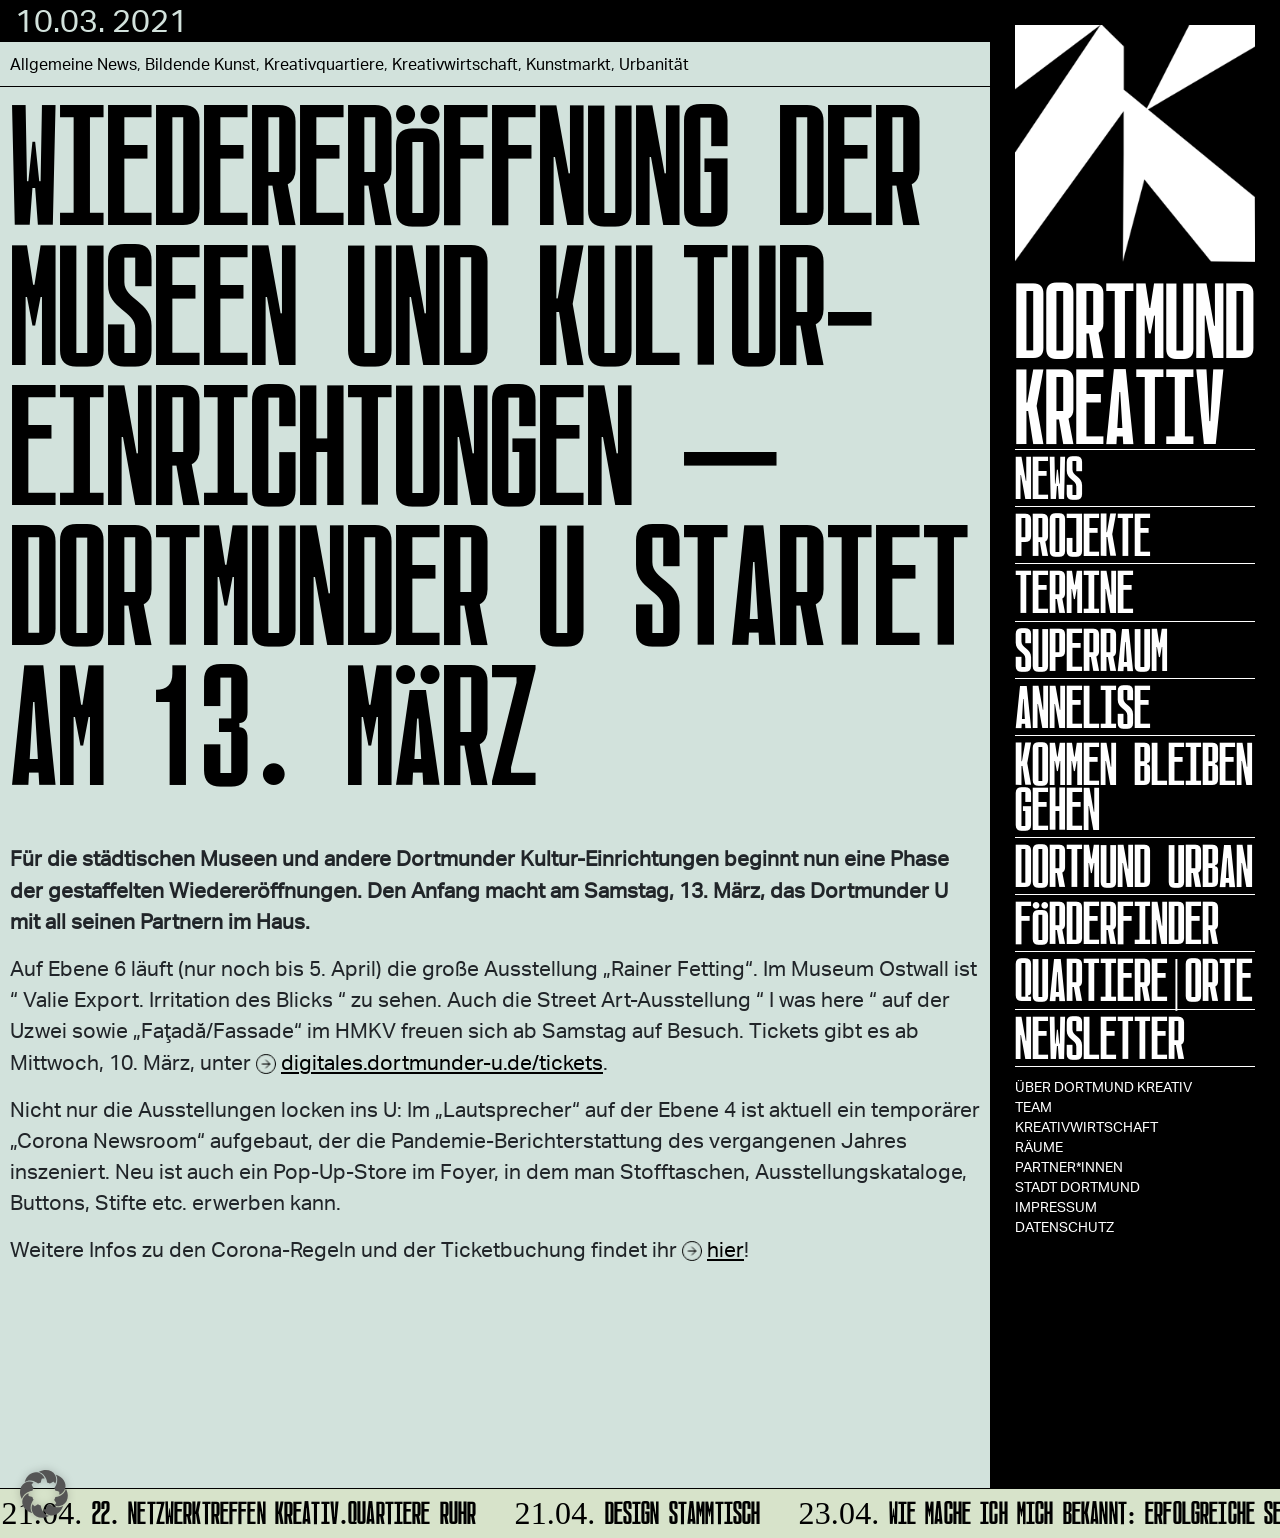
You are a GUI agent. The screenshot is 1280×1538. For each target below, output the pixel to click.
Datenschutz (1064, 1226)
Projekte (1083, 535)
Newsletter (1100, 1038)
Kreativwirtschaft (1086, 1126)
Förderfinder (1117, 923)
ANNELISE (1083, 707)
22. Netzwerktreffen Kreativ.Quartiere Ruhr (240, 1509)
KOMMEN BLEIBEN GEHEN (1134, 786)
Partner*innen (1069, 1166)
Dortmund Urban (1134, 866)
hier (725, 1248)
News (1049, 478)
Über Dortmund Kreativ (1103, 1086)
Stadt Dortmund (1077, 1186)
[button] (44, 1494)
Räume (1039, 1146)
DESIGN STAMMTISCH (634, 1509)
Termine (1074, 592)
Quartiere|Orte (1134, 980)
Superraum (1091, 650)
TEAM (1033, 1106)
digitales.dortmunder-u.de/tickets (442, 1061)
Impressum (1056, 1206)
